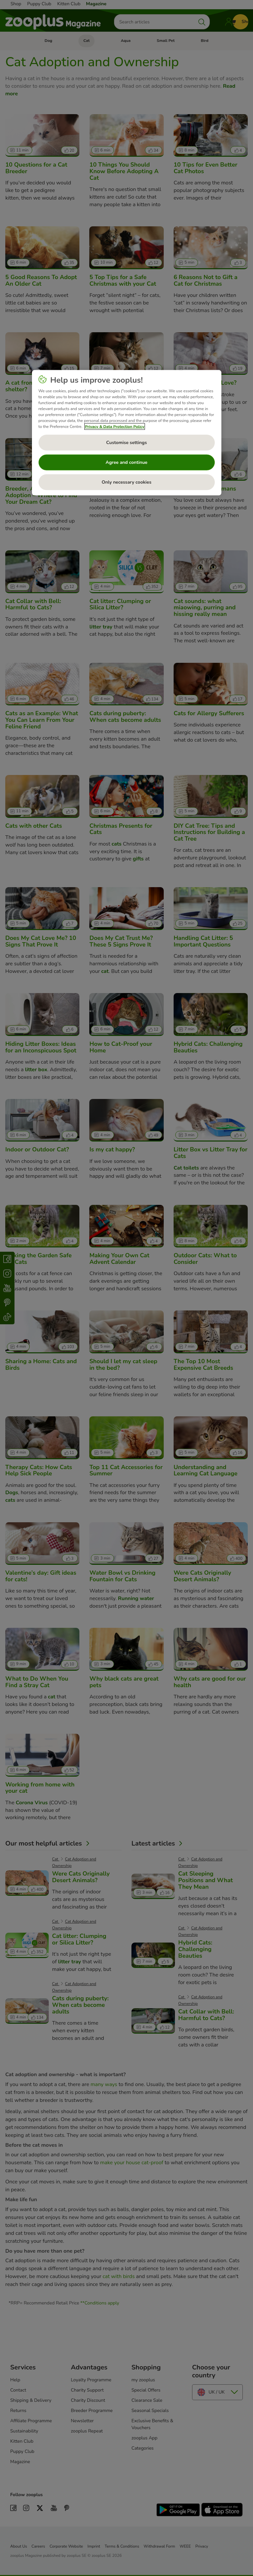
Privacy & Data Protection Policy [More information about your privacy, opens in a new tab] (114, 426)
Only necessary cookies (127, 482)
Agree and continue (127, 462)
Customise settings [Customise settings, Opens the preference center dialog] (126, 442)
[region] (126, 433)
